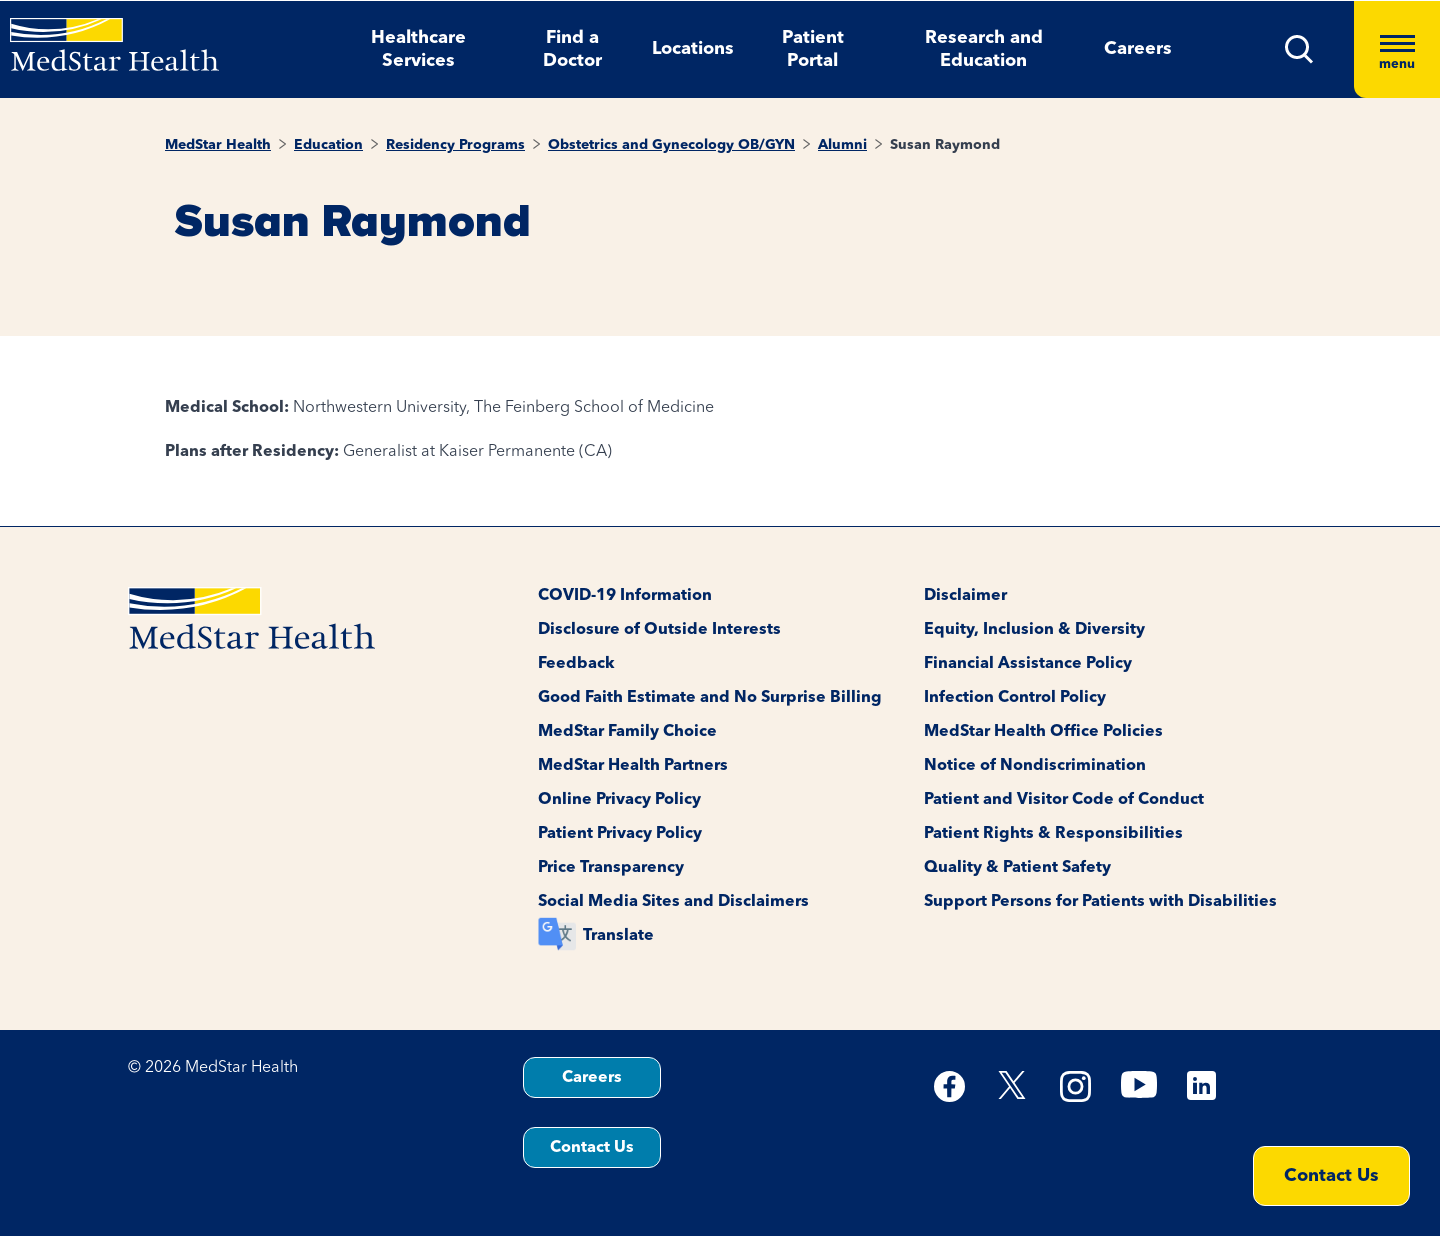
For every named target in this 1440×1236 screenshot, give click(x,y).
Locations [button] (693, 49)
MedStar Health (218, 145)
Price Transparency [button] (611, 868)
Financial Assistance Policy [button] (1028, 664)
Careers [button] (1138, 49)
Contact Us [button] (592, 1148)
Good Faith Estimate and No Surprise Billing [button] (710, 698)
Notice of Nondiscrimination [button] (1035, 766)
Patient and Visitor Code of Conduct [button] (1064, 800)
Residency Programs (455, 145)
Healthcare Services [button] (418, 49)
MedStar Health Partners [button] (633, 766)
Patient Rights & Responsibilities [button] (1053, 834)
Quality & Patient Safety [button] (1017, 868)
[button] (1299, 49)
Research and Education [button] (984, 49)
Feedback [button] (576, 664)
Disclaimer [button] (965, 596)
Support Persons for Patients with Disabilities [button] (1100, 902)
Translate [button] (618, 936)
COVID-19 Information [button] (625, 596)
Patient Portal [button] (813, 49)
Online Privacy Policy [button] (619, 800)
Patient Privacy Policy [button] (620, 834)
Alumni (842, 145)
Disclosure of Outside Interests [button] (659, 630)
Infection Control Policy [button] (1015, 698)
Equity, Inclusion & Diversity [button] (1034, 630)
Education (328, 145)
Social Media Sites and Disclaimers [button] (673, 902)
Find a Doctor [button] (572, 49)
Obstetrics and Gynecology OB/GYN (671, 145)
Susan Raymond (945, 145)
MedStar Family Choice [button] (627, 732)
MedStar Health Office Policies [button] (1043, 732)
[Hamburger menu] (1397, 49)
